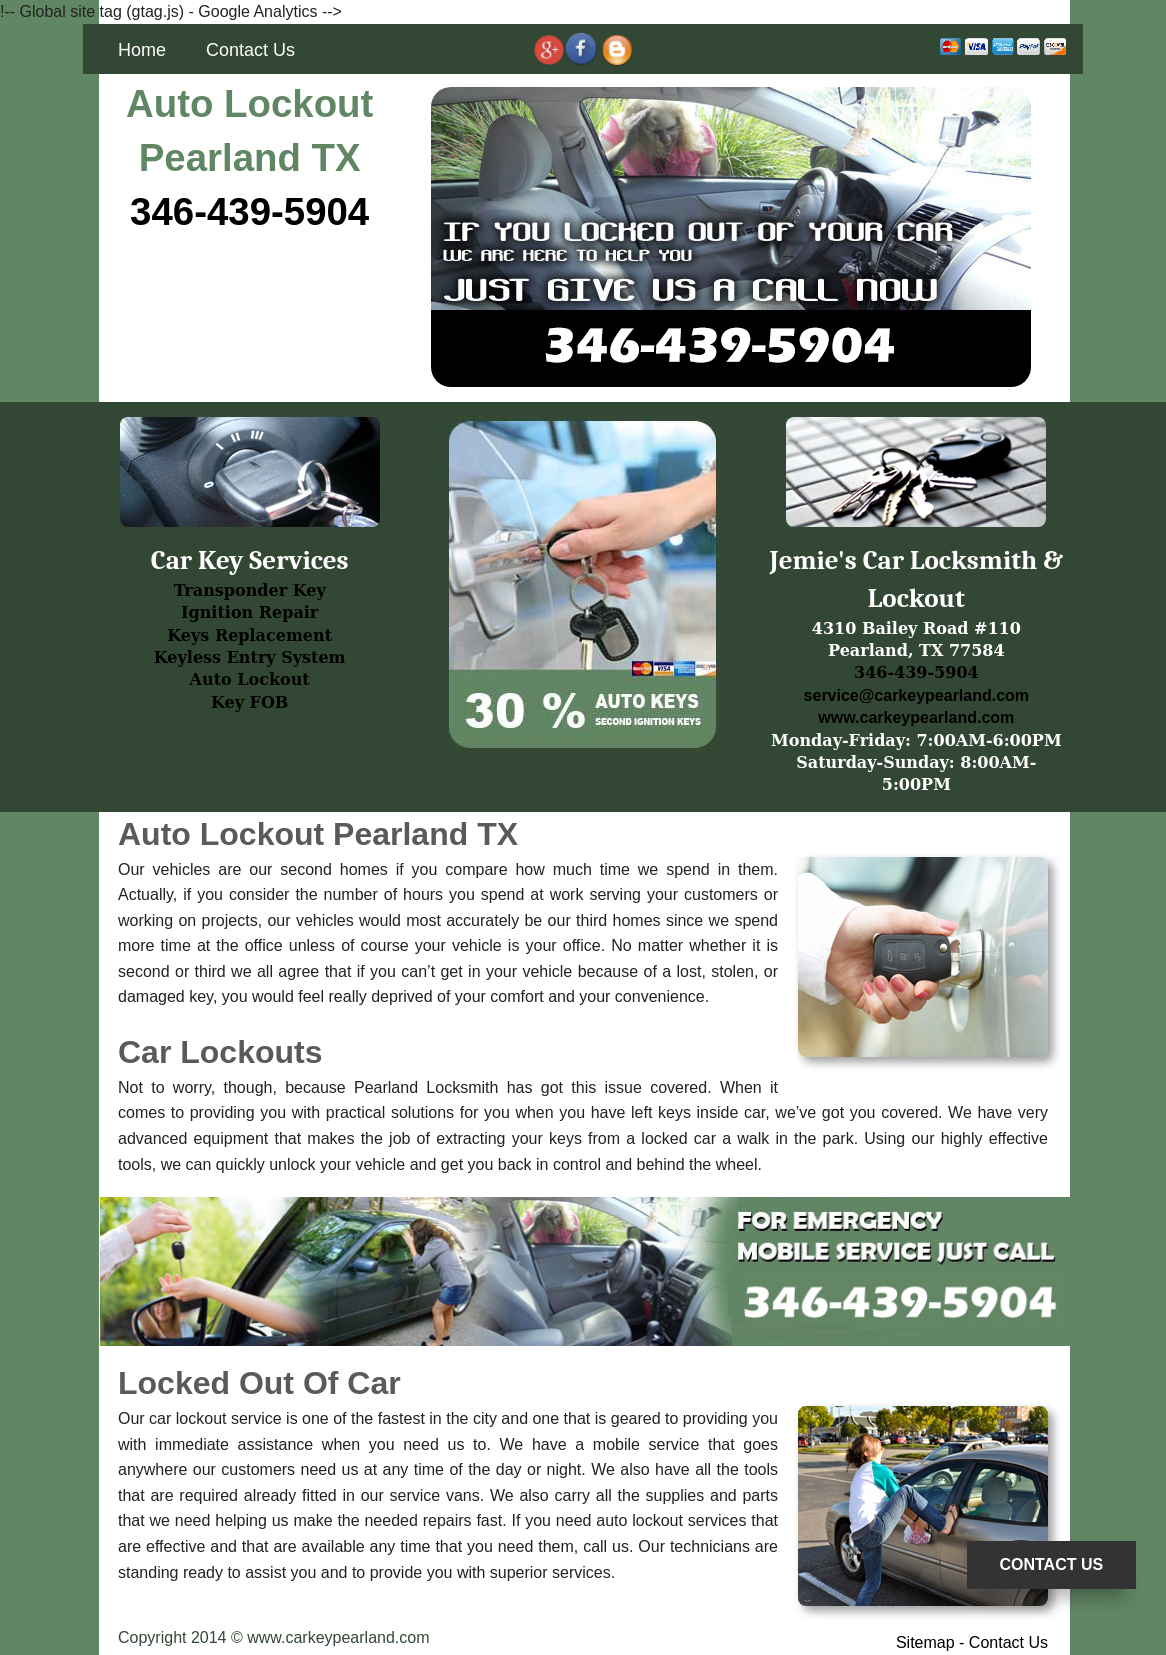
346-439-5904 (249, 211)
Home (142, 50)
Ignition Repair (249, 612)
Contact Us (250, 50)
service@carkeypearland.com (917, 695)
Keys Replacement (249, 635)
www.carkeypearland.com (916, 717)
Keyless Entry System (250, 657)
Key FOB (249, 702)
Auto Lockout (250, 679)
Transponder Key (250, 590)
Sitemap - (932, 1642)
